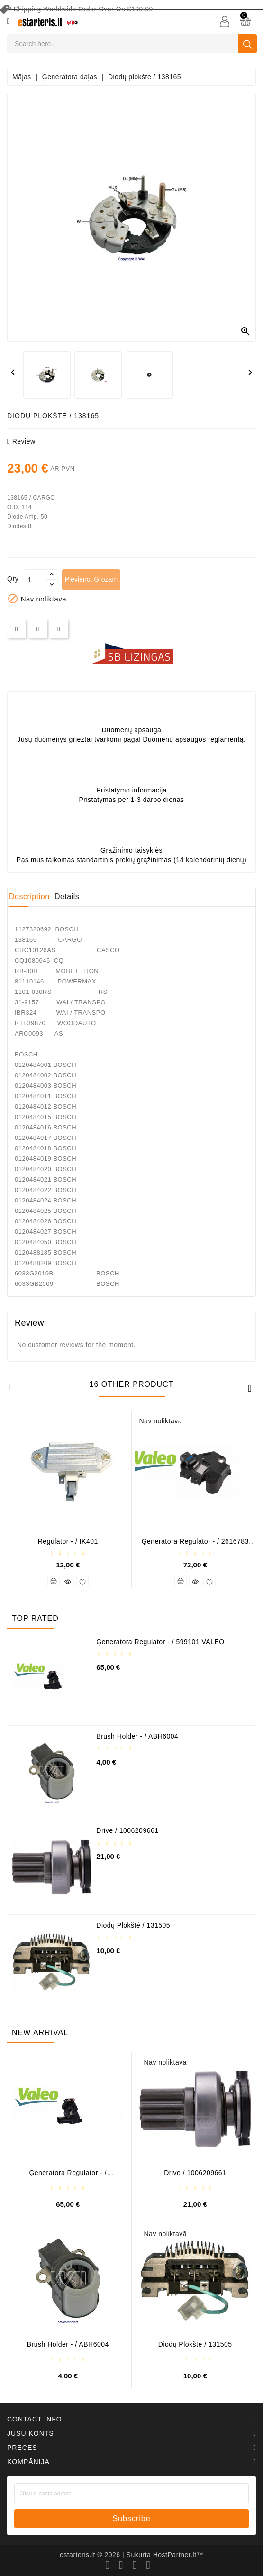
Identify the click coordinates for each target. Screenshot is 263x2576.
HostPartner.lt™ (178, 2554)
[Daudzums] (35, 579)
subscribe (131, 2518)
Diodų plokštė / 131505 (133, 1925)
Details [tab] (66, 896)
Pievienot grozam (91, 579)
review (21, 441)
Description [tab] (29, 896)
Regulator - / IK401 (68, 1541)
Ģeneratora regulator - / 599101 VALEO (160, 1642)
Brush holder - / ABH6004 (137, 1736)
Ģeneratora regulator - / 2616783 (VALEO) (195, 1545)
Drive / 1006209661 (127, 1830)
